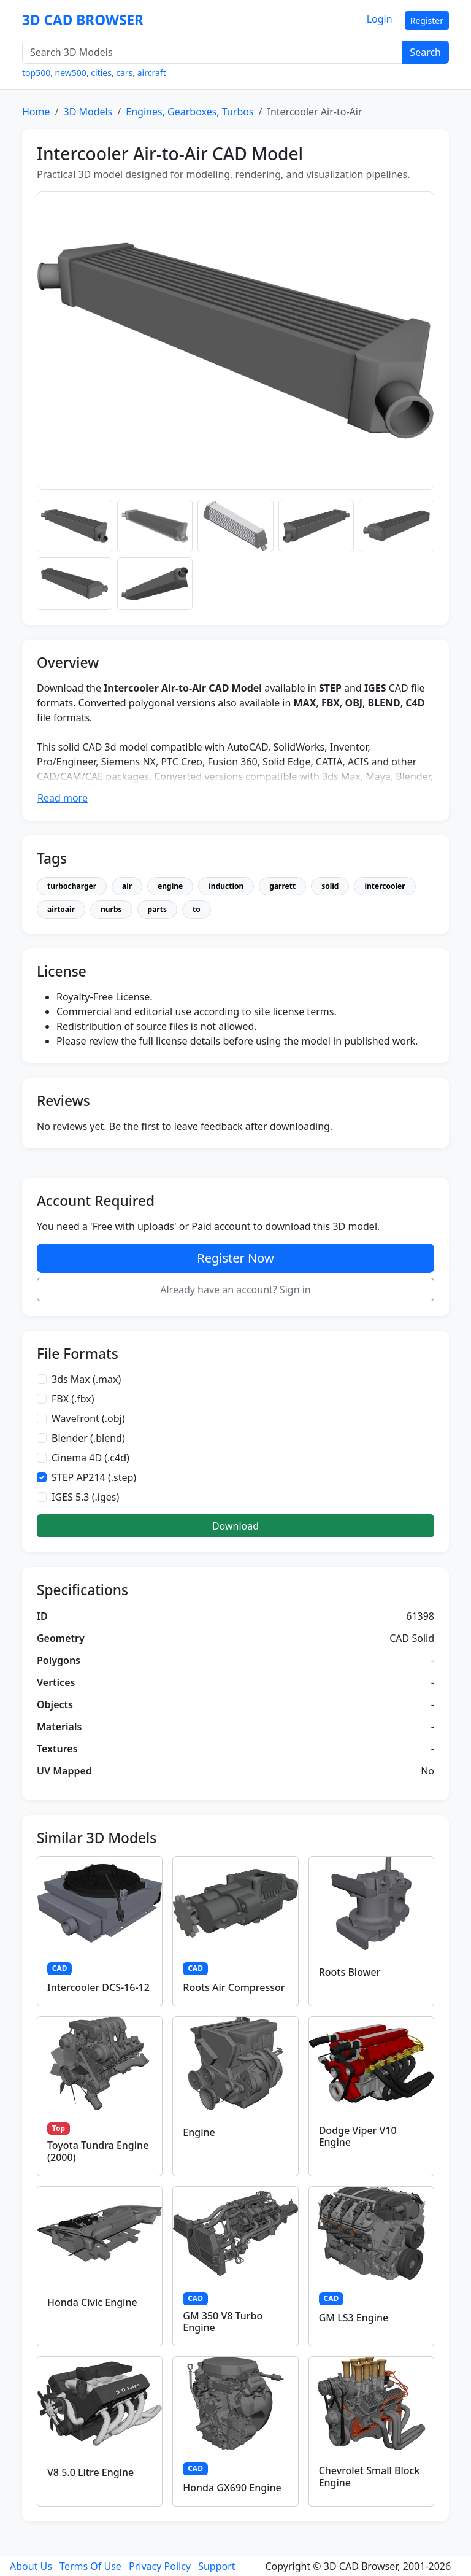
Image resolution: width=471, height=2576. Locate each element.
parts (157, 909)
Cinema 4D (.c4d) (90, 1457)
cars (124, 73)
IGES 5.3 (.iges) (85, 1497)
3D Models (87, 111)
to (197, 909)
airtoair (61, 909)
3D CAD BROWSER (83, 19)
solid (330, 886)
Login (379, 19)
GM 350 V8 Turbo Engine (222, 2321)
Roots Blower (350, 1972)
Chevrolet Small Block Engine (369, 2476)
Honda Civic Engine (92, 2302)
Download (235, 1526)
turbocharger (71, 886)
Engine (199, 2132)
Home (36, 111)
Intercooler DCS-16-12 (98, 1987)
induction (226, 886)
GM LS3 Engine (354, 2317)
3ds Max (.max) (86, 1379)
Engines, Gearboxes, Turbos (189, 111)
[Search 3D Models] (212, 52)
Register (426, 20)
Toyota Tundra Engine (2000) (97, 2151)
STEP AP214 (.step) (94, 1477)
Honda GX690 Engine (232, 2487)
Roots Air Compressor (234, 1987)
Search (425, 52)
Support (216, 2566)
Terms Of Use (90, 2566)
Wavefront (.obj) (88, 1418)
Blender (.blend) (88, 1438)
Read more (62, 798)
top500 (36, 73)
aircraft (151, 73)
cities (101, 73)
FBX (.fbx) (73, 1399)
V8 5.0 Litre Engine (90, 2472)
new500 (70, 73)
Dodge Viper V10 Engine (358, 2136)
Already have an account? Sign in (235, 1289)
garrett (282, 886)
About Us (31, 2566)
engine (170, 886)
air (127, 886)
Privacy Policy (160, 2566)
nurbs (111, 909)
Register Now (235, 1258)
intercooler (384, 886)
